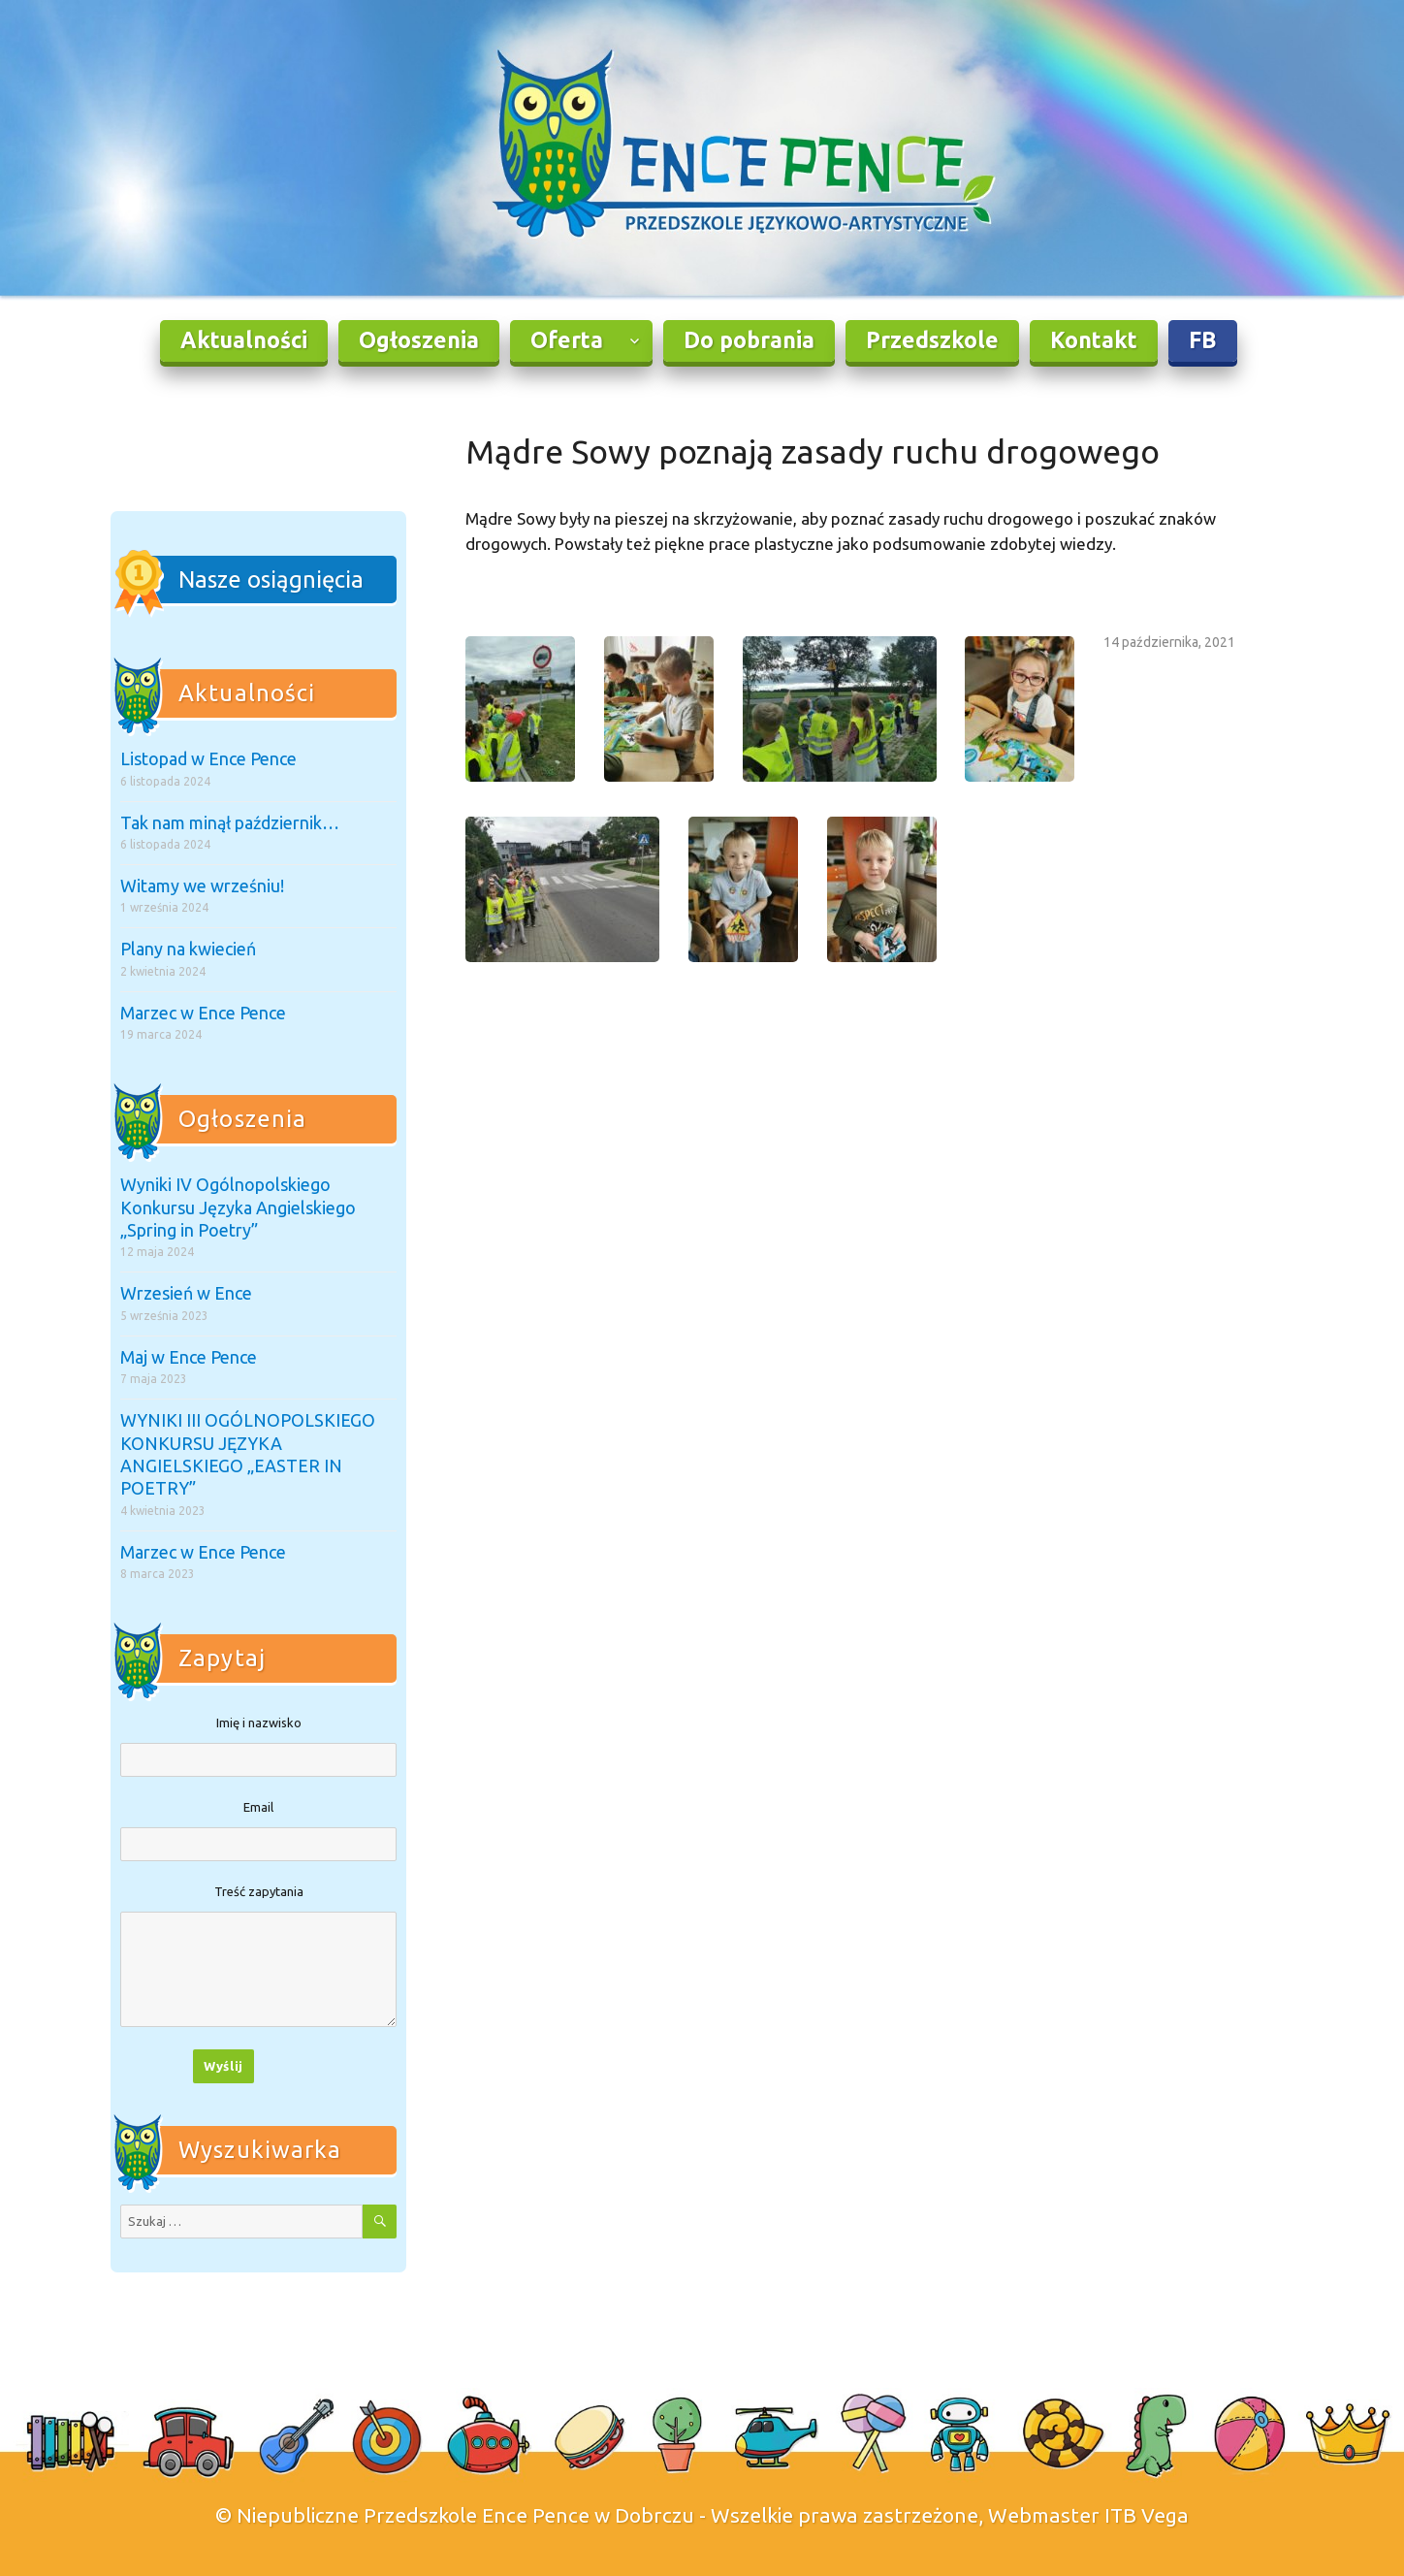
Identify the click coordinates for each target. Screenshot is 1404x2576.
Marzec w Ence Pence (203, 1012)
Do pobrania (749, 340)
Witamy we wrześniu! (202, 885)
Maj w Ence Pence (188, 1357)
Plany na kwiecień (188, 948)
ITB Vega (1146, 2515)
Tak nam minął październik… (229, 822)
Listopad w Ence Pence (208, 758)
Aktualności (243, 340)
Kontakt (1093, 340)
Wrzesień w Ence (186, 1293)
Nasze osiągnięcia (271, 579)
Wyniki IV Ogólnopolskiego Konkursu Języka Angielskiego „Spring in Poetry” (238, 1207)
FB (1203, 340)
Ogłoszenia (419, 340)
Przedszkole (932, 340)
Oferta (566, 340)
